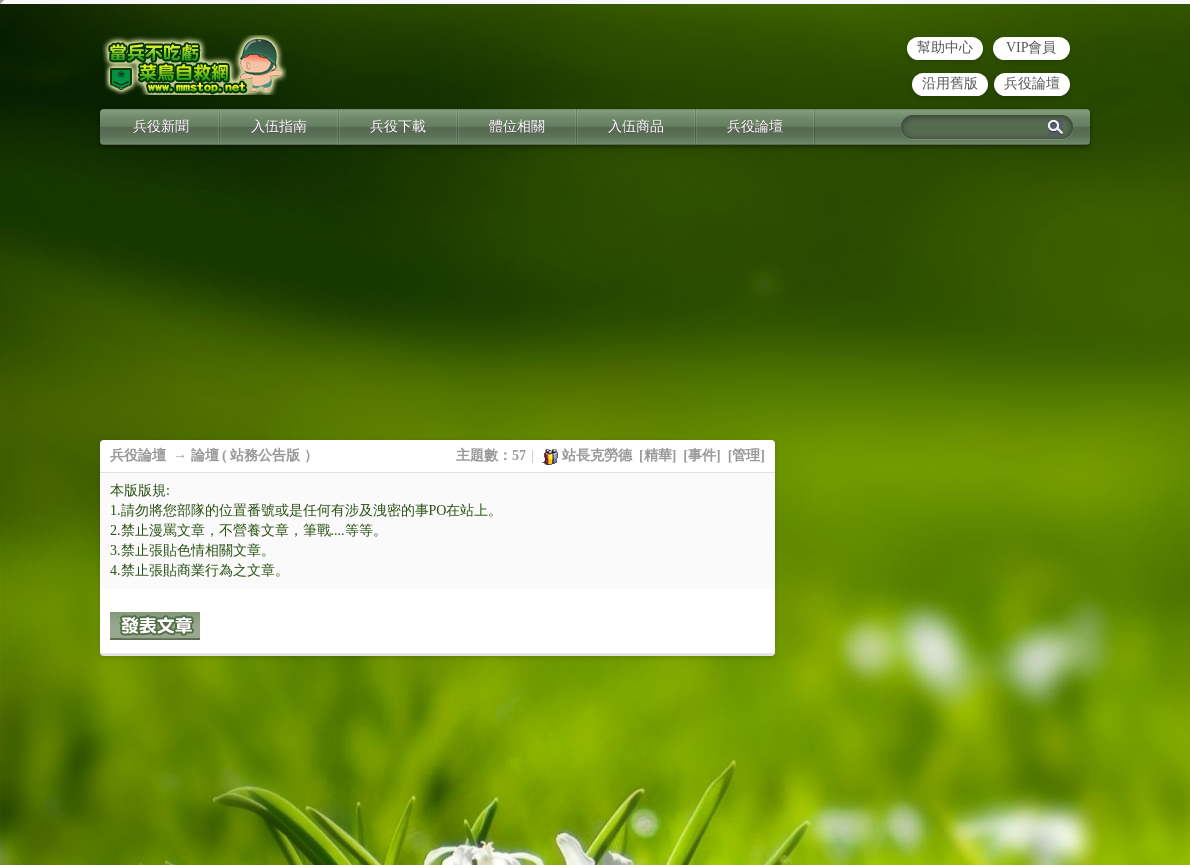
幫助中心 (945, 47)
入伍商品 (636, 126)
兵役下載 (398, 126)
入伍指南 (279, 126)
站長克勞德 (597, 455)
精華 (658, 455)
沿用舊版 (950, 83)
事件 (702, 455)
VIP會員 (1031, 47)
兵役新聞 (161, 126)
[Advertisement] (595, 300)
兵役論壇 (1032, 83)
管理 (746, 455)
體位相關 (517, 126)
